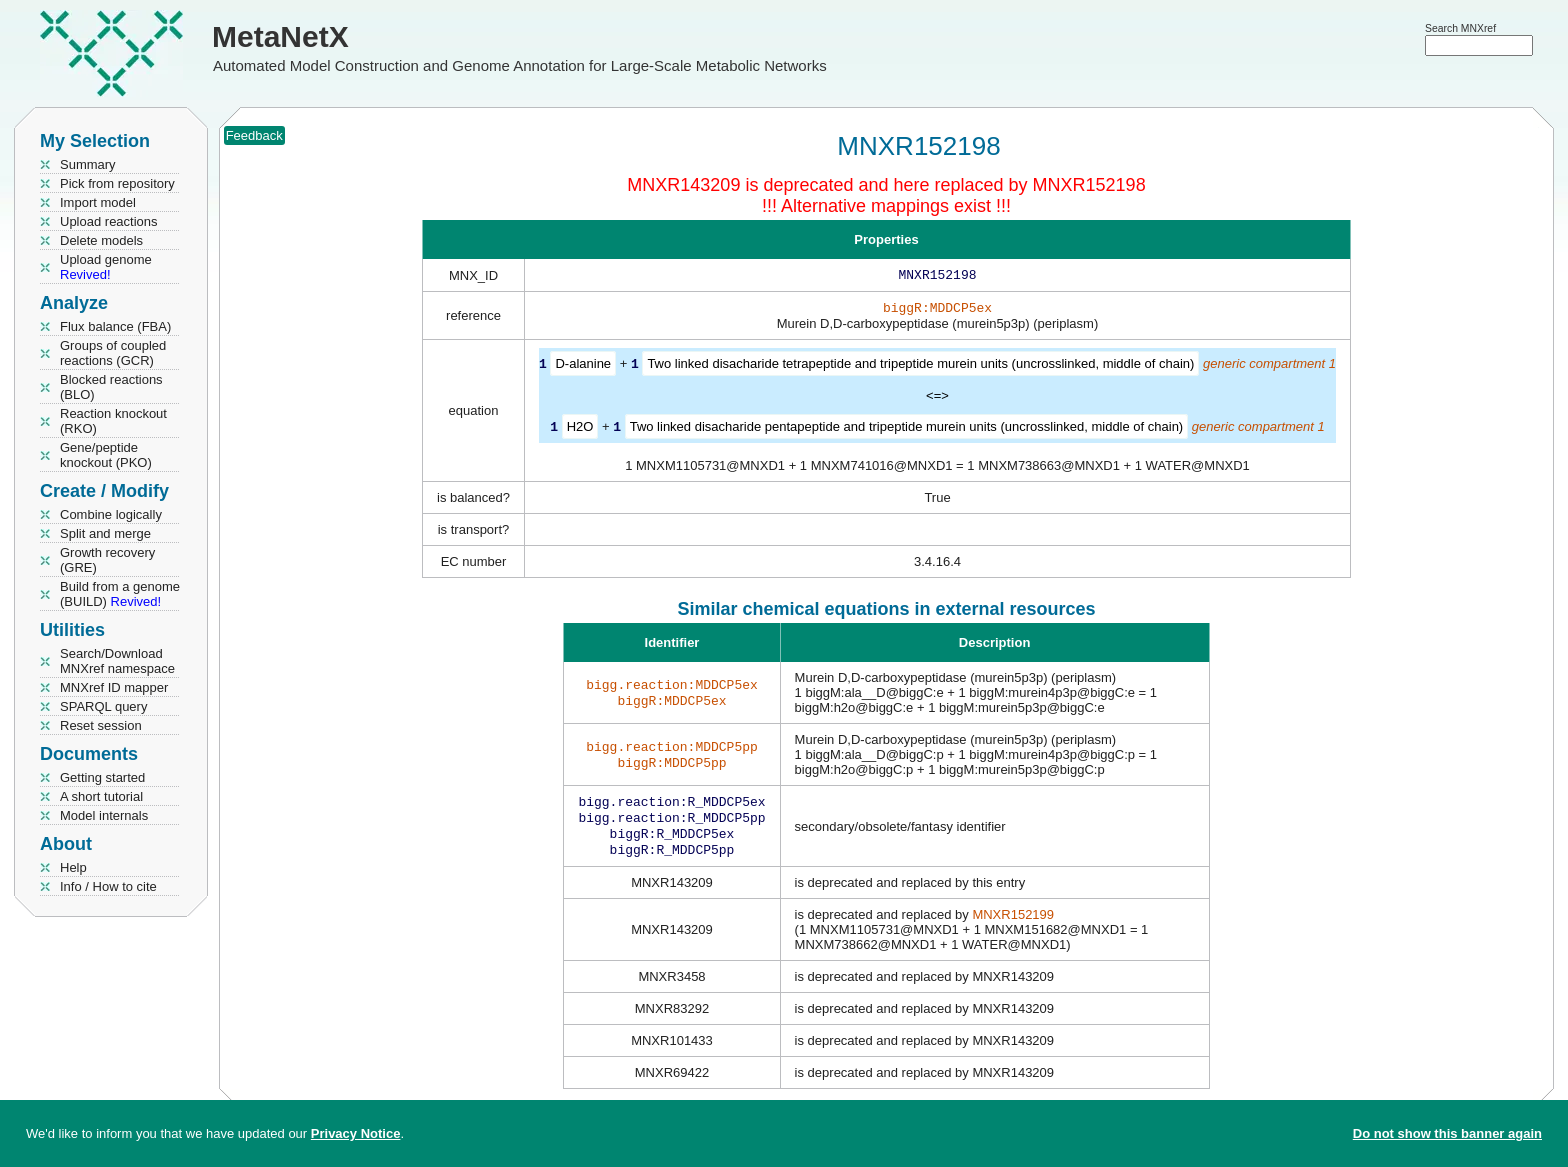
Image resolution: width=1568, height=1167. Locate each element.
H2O (580, 429)
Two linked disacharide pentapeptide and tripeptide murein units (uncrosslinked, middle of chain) (907, 429)
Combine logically (111, 514)
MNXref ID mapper (114, 687)
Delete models (101, 240)
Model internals (104, 815)
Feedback (254, 135)
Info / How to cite (108, 886)
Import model (98, 202)
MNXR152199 (1013, 924)
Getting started (102, 777)
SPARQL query (103, 706)
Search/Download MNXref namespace (117, 661)
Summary (88, 164)
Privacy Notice (356, 1133)
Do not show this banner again (1447, 1133)
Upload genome (106, 267)
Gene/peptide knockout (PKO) (106, 455)
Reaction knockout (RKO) (113, 421)
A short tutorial (101, 796)
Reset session (101, 725)
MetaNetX (280, 36)
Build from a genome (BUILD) (120, 594)
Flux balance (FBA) (115, 326)
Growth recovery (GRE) (107, 560)
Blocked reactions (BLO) (111, 387)
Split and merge (105, 533)
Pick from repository (117, 183)
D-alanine (583, 367)
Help (73, 867)
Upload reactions (109, 221)
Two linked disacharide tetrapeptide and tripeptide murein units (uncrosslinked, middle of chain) (920, 367)
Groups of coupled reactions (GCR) (113, 353)
